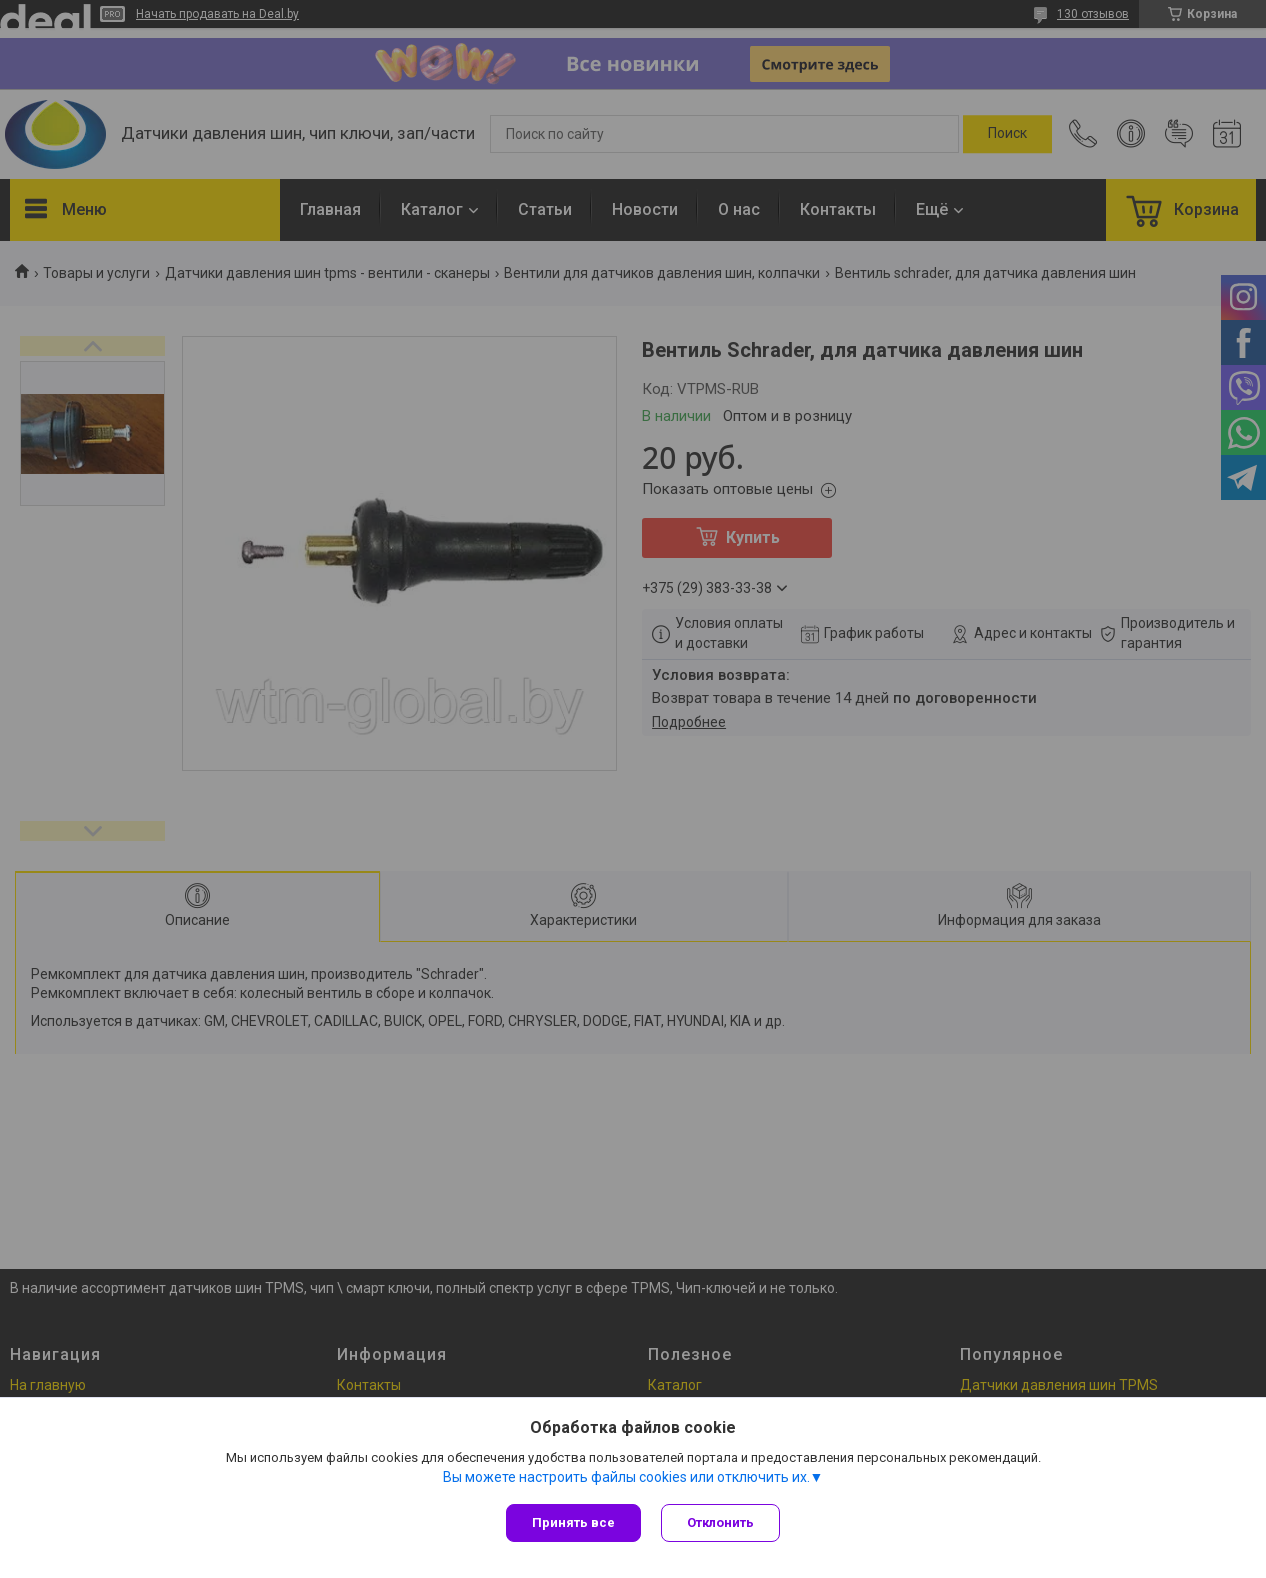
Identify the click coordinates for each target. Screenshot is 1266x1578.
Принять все (573, 1522)
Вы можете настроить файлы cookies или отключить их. (626, 1477)
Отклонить (720, 1522)
